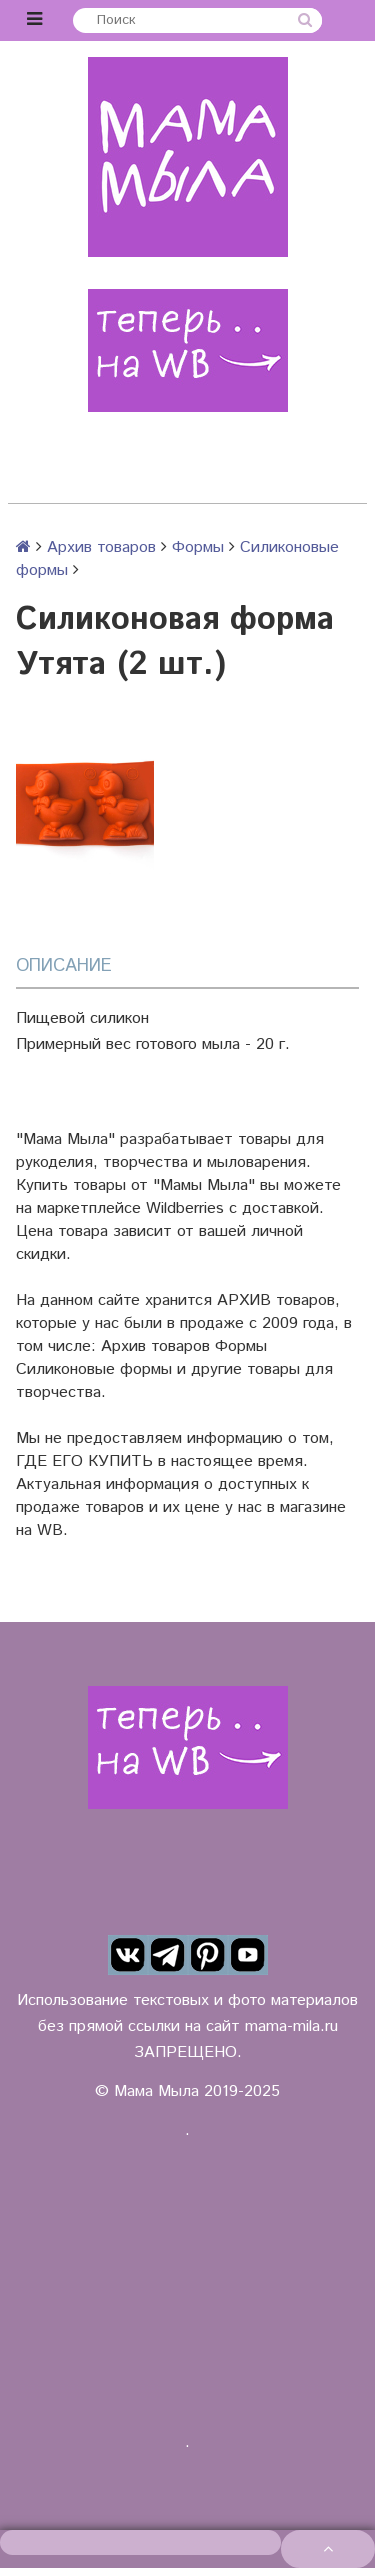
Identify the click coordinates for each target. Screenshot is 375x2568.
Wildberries (185, 1208)
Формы (198, 547)
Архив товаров (101, 547)
